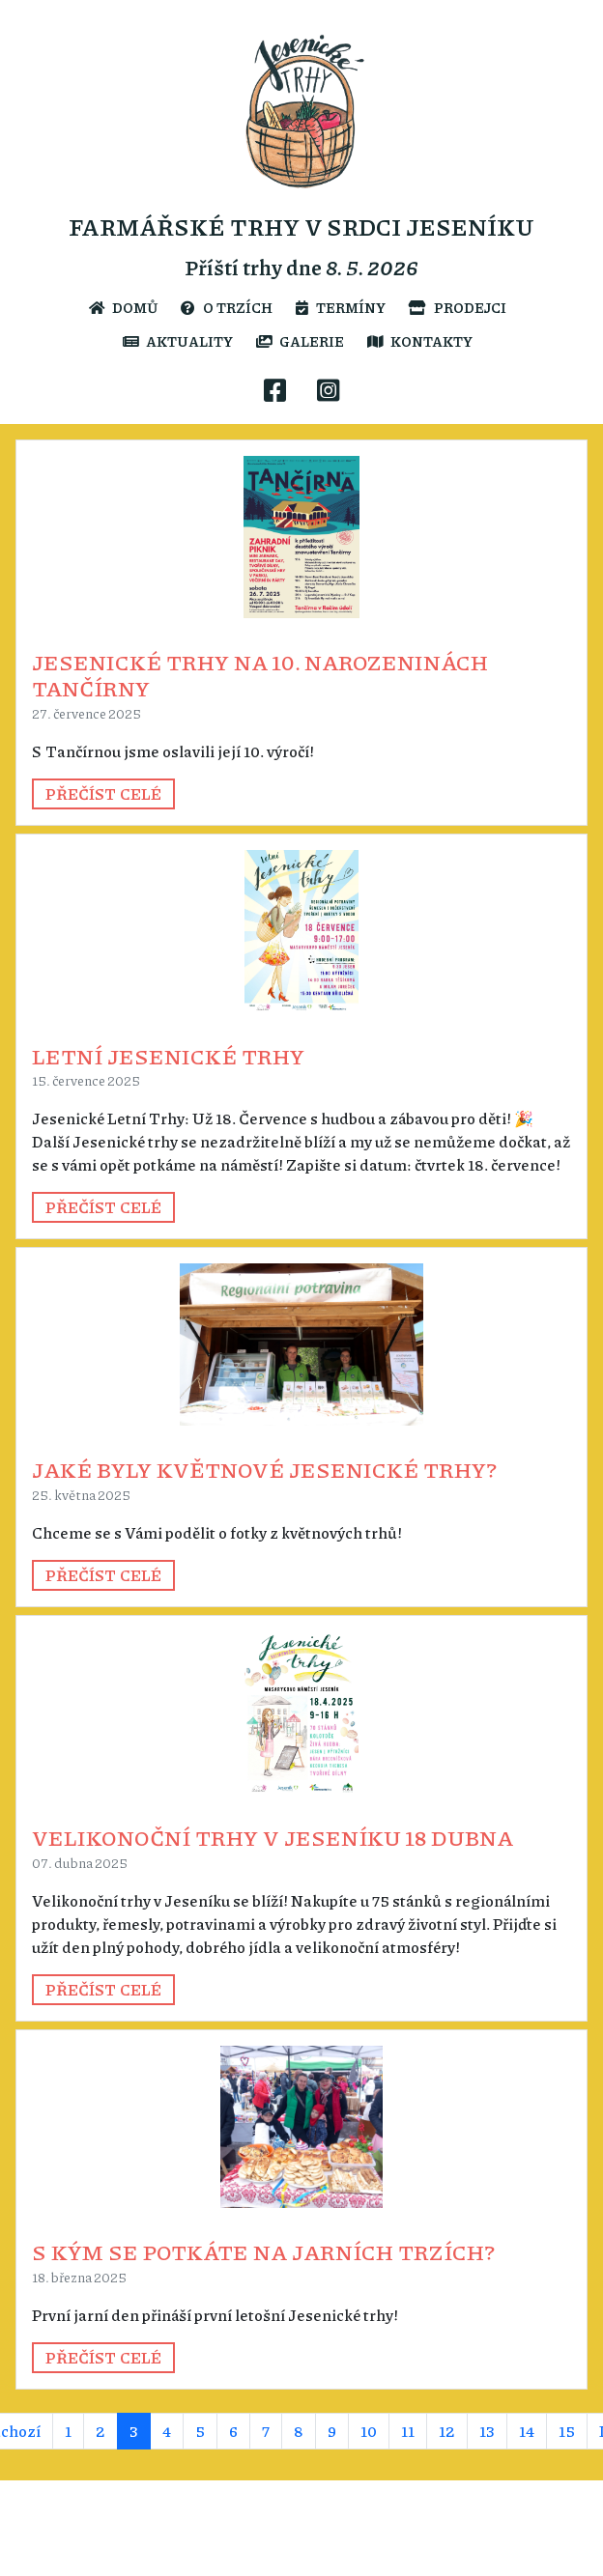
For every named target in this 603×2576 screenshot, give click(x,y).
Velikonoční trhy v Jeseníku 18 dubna (272, 1837)
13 (487, 2431)
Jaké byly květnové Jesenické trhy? (264, 1469)
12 (447, 2431)
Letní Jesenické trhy (168, 1055)
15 (567, 2431)
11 (408, 2431)
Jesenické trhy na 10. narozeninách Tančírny (260, 674)
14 (526, 2431)
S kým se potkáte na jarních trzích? (263, 2251)
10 (368, 2431)
